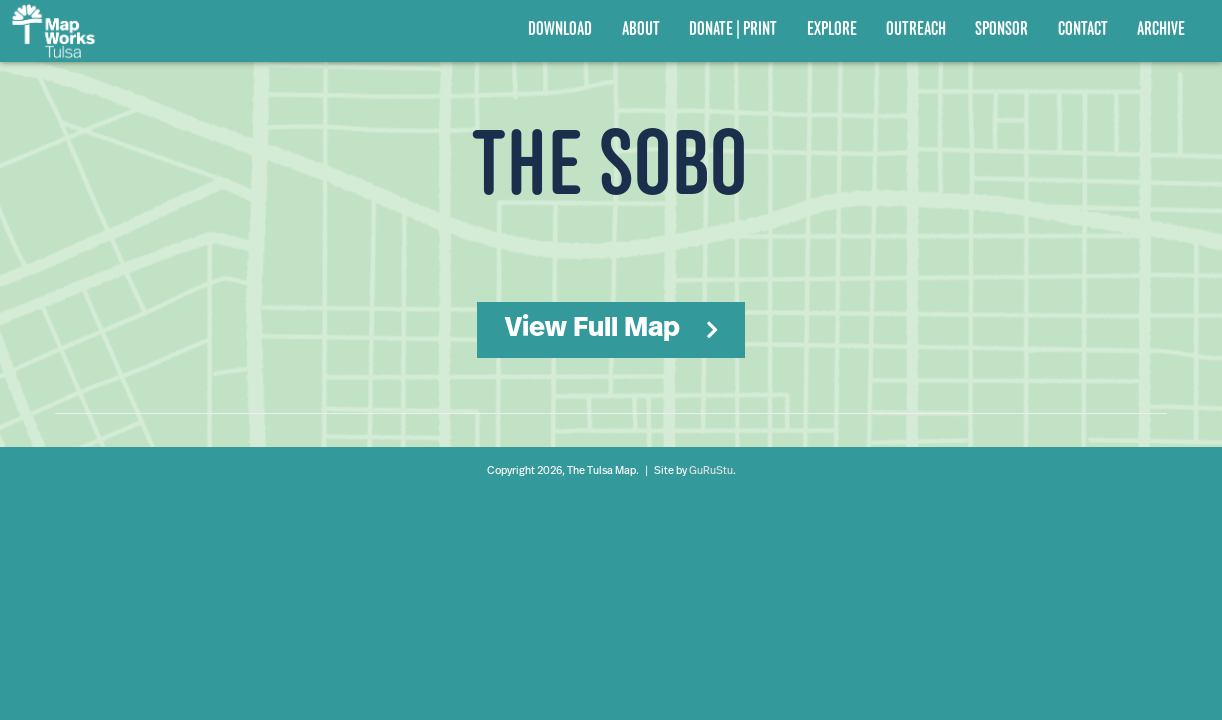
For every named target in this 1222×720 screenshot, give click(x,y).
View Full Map (592, 329)
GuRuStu (711, 471)
